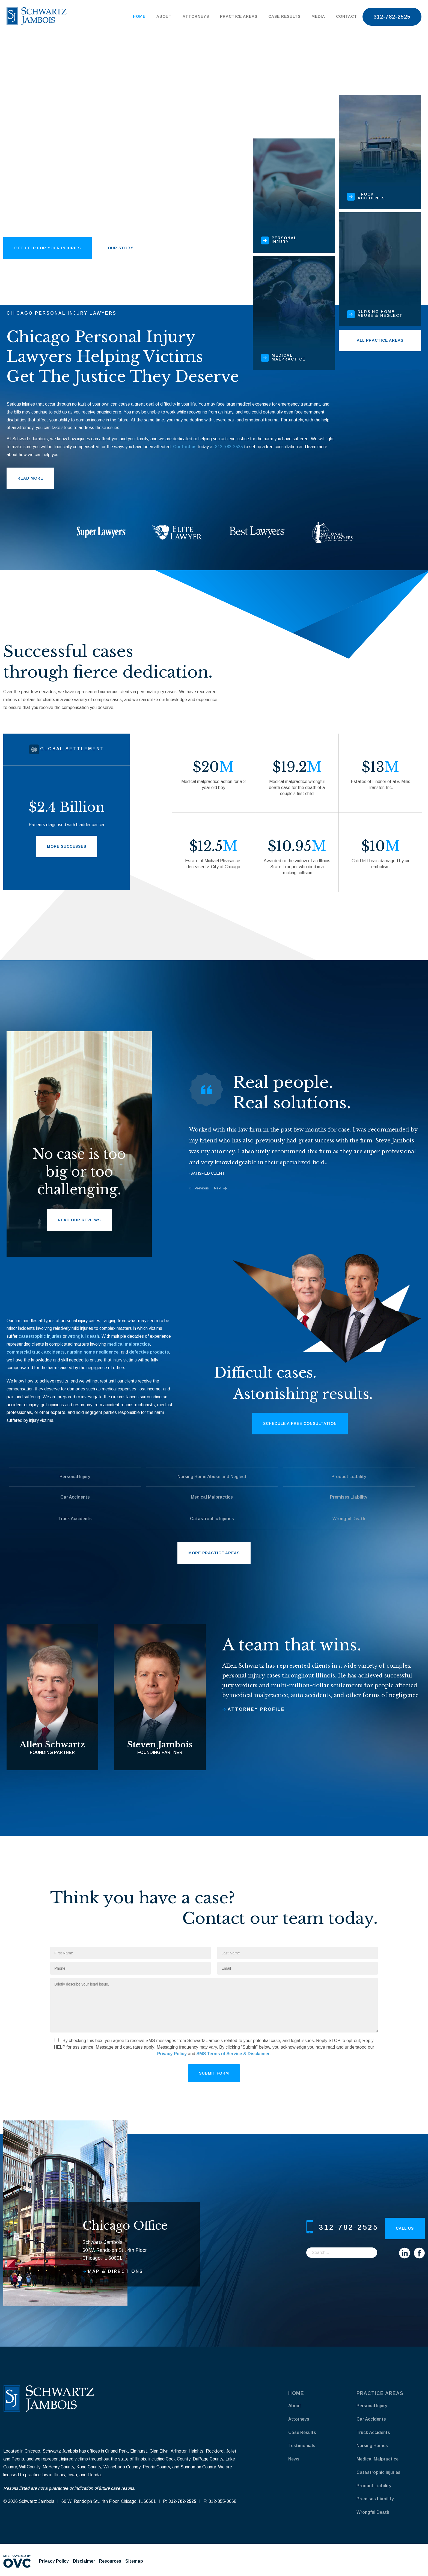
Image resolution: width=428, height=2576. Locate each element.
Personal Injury (75, 1476)
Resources (110, 2561)
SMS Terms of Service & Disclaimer (233, 2053)
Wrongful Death (348, 1518)
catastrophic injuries (40, 1336)
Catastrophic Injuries (212, 1518)
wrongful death (83, 1336)
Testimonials (301, 2445)
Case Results (284, 16)
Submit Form (214, 2073)
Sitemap (134, 2561)
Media (318, 16)
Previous (202, 1188)
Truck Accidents (75, 1518)
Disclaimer (84, 2561)
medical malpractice (128, 1344)
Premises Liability (348, 1497)
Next (217, 1188)
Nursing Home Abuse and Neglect (211, 1476)
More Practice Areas (214, 1553)
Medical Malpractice (212, 1497)
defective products (149, 1352)
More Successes (66, 846)
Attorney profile (256, 1709)
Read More (30, 478)
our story (120, 248)
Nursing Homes (372, 2445)
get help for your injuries (47, 248)
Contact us (185, 446)
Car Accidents (75, 1497)
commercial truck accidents (36, 1352)
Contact (346, 16)
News (293, 2459)
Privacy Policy (172, 2053)
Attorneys (196, 16)
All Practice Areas (380, 340)
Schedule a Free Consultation (300, 1423)
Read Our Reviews (79, 1220)
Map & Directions (115, 2271)
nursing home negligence (92, 1352)
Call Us (405, 2228)
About (164, 16)
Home (139, 16)
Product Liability (348, 1476)
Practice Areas (238, 16)
